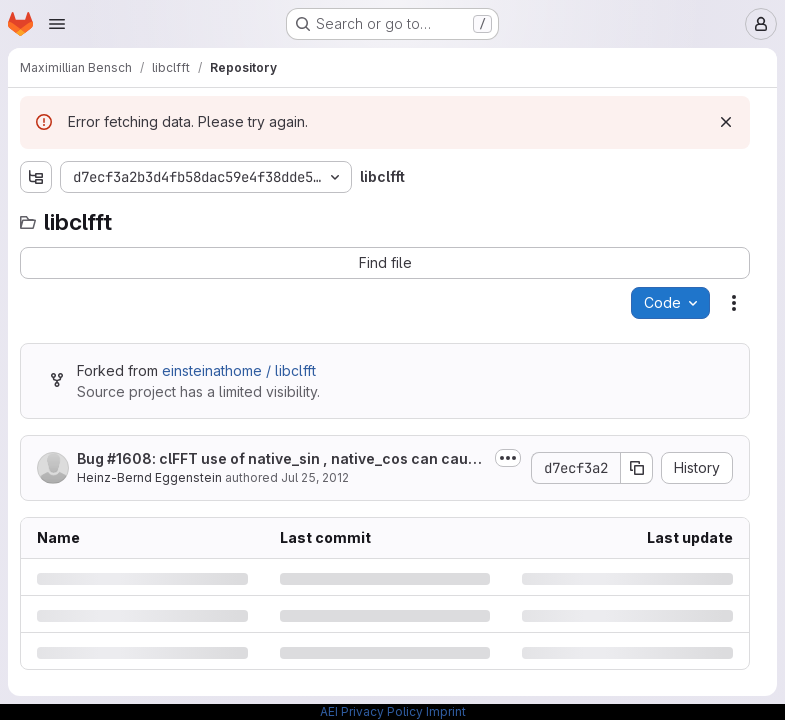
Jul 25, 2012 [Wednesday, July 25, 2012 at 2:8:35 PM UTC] (315, 477)
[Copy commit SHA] (637, 468)
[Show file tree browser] (36, 177)
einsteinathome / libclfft (239, 370)
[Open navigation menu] (57, 24)
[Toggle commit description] (508, 458)
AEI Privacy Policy (371, 711)
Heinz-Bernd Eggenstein (149, 477)
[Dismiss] (726, 122)
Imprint (446, 711)
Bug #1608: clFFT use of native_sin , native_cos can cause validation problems (281, 459)
